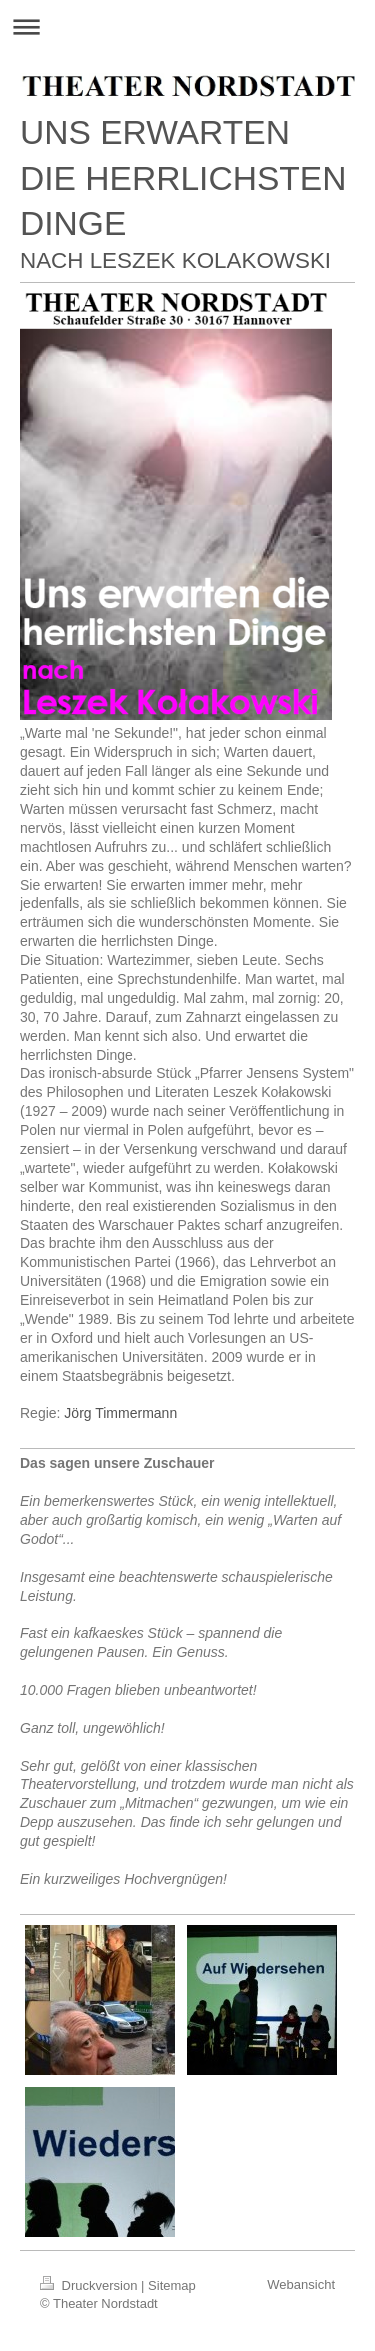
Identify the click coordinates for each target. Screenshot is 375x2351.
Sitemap (172, 2285)
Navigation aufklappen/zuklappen (187, 26)
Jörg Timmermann (120, 1413)
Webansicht (301, 2284)
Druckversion (90, 2285)
